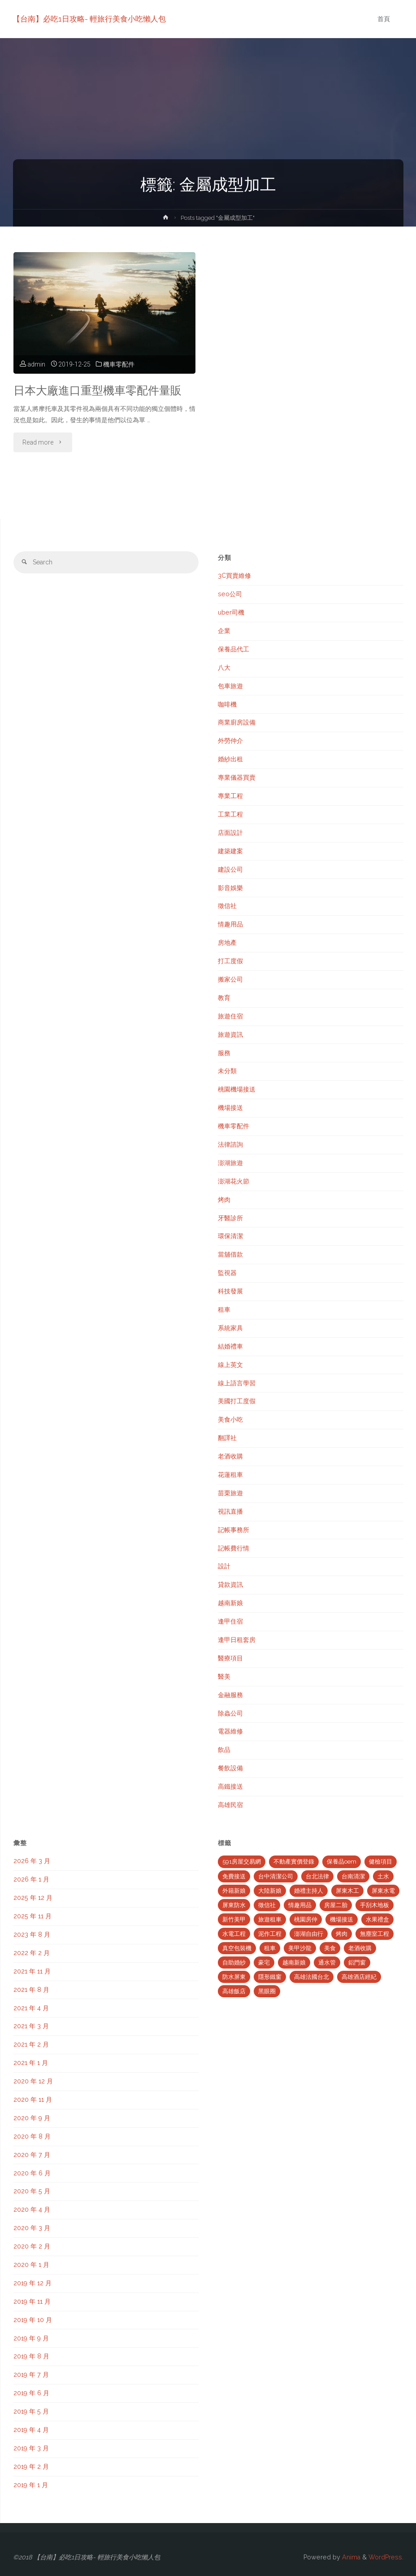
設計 (224, 1566)
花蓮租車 (230, 1474)
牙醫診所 (230, 1218)
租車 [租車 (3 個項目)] (270, 1948)
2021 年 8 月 (31, 1989)
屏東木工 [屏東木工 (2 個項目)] (347, 1890)
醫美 (224, 1676)
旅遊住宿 (230, 1016)
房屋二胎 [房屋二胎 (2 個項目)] (335, 1905)
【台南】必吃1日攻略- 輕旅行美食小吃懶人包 (89, 18)
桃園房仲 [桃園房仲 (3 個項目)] (305, 1919)
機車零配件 (118, 364)
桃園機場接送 (237, 1089)
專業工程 (230, 795)
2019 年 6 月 (31, 2393)
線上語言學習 (237, 1383)
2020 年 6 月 (32, 2173)
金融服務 (230, 1694)
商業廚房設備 (237, 722)
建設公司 (230, 869)
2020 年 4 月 (31, 2209)
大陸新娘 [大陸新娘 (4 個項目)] (270, 1890)
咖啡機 (227, 704)
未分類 (227, 1070)
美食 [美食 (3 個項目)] (330, 1948)
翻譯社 (227, 1437)
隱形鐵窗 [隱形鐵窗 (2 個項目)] (270, 1976)
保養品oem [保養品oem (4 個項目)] (341, 1861)
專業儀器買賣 (237, 777)
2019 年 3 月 (31, 2448)
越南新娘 (230, 1603)
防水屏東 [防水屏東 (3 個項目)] (234, 1976)
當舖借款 (230, 1254)
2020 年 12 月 (33, 2081)
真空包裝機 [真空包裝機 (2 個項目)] (236, 1948)
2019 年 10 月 (32, 2319)
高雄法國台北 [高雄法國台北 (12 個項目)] (311, 1976)
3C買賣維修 (234, 575)
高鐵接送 (230, 1786)
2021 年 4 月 (31, 2008)
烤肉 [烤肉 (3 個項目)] (341, 1933)
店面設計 (230, 832)
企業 (224, 630)
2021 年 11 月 (32, 1971)
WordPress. (385, 2557)
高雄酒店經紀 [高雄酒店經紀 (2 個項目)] (359, 1976)
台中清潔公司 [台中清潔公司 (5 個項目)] (275, 1876)
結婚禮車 (230, 1346)
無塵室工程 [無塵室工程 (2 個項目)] (374, 1933)
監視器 (227, 1272)
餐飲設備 (230, 1768)
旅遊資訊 (230, 1034)
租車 (224, 1309)
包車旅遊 (230, 686)
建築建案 (230, 851)
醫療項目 (230, 1658)
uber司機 (231, 612)
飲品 (224, 1749)
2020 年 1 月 (31, 2264)
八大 (224, 667)
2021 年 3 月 (31, 2026)
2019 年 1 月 (30, 2485)
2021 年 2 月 (31, 2044)
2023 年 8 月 (31, 1934)
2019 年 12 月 (32, 2283)
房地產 (227, 942)
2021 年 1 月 (30, 2062)
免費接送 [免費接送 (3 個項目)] (234, 1876)
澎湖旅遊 (230, 1162)
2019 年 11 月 (32, 2301)
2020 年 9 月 (31, 2118)
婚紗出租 (230, 759)
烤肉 (224, 1199)
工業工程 (230, 814)
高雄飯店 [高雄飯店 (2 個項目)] (234, 1991)
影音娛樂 (230, 887)
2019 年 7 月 (31, 2374)
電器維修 (230, 1731)
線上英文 (230, 1364)
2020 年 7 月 (31, 2154)
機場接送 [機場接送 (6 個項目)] (341, 1919)
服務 (224, 1053)
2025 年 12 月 (32, 1897)
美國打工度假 (237, 1401)
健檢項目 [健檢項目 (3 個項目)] (380, 1861)
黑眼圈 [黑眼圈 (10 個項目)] (267, 1991)
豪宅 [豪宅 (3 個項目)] (264, 1962)
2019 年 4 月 (31, 2429)
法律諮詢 (230, 1144)
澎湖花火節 (233, 1181)
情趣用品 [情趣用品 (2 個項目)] (300, 1905)
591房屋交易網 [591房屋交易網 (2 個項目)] (241, 1861)
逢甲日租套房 (237, 1639)
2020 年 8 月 (32, 2136)
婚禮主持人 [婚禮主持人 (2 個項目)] (308, 1890)
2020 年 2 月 (31, 2246)
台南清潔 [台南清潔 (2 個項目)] (353, 1876)
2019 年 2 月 (31, 2466)
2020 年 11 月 (32, 2099)
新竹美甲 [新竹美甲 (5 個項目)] (234, 1919)
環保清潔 (230, 1236)
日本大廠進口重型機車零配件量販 (97, 390)
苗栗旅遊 (230, 1493)
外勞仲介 (230, 740)
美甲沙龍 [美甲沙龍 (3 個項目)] (300, 1948)
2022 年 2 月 (31, 1952)
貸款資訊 (230, 1584)
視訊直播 (230, 1511)
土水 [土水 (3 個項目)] (383, 1876)
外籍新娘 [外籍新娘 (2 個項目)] (234, 1890)
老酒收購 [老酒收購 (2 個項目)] (360, 1948)
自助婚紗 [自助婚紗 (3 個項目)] (234, 1962)
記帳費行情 (233, 1548)
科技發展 (230, 1291)
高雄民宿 (230, 1804)
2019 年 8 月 (31, 2356)
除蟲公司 (230, 1713)
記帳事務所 (233, 1529)
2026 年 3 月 (31, 1860)
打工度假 (230, 961)
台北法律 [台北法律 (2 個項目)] (317, 1876)
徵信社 (227, 905)
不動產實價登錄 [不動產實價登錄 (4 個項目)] (293, 1861)
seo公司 (230, 594)
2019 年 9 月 (31, 2338)
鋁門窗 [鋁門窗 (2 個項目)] (357, 1962)
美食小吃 (230, 1419)
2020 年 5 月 (31, 2191)
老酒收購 (230, 1456)
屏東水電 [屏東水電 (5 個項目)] (383, 1890)
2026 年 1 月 (31, 1879)
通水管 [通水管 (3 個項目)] (327, 1962)
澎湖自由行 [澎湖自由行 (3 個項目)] (308, 1933)
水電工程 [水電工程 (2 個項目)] (234, 1933)
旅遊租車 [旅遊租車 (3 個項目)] (270, 1919)
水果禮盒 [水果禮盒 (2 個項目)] (377, 1919)
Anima (350, 2557)
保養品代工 (233, 649)
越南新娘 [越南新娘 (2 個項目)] (294, 1962)
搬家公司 (230, 979)
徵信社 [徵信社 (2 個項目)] (267, 1905)
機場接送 (230, 1107)
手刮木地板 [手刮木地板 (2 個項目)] (374, 1905)
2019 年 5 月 (31, 2411)
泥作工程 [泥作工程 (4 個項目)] (270, 1933)
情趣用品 (230, 924)
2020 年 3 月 (31, 2227)
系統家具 (230, 1328)
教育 (224, 997)
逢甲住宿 (230, 1621)
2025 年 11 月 (32, 1916)
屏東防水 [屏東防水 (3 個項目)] (234, 1905)
